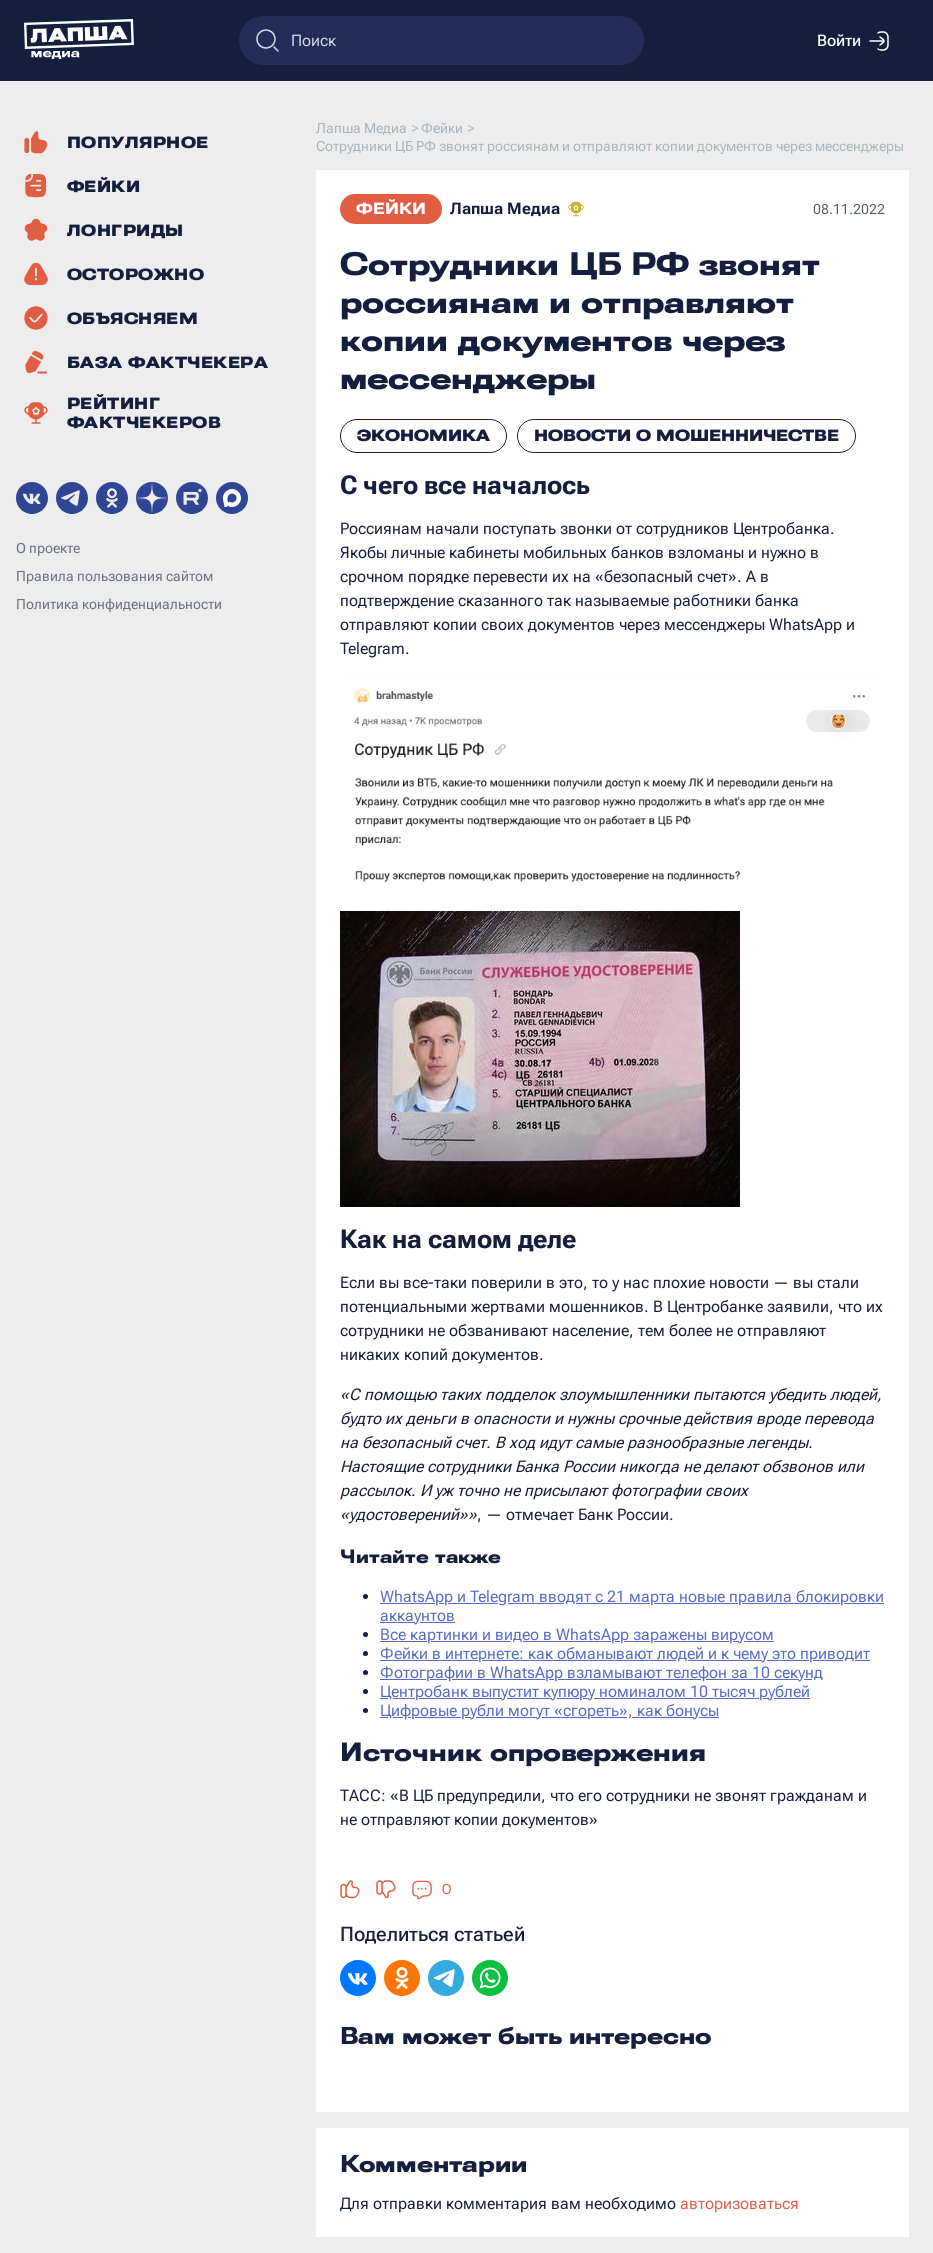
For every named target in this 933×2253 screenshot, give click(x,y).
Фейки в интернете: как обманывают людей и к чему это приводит (625, 1653)
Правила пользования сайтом (114, 576)
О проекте (48, 548)
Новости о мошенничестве (686, 435)
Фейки (391, 208)
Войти (853, 41)
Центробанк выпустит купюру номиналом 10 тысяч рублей (595, 1691)
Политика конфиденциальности (119, 604)
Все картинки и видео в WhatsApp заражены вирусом (577, 1634)
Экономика (423, 435)
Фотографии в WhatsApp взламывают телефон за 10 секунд (601, 1672)
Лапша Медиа (505, 208)
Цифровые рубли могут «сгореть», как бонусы (549, 1710)
